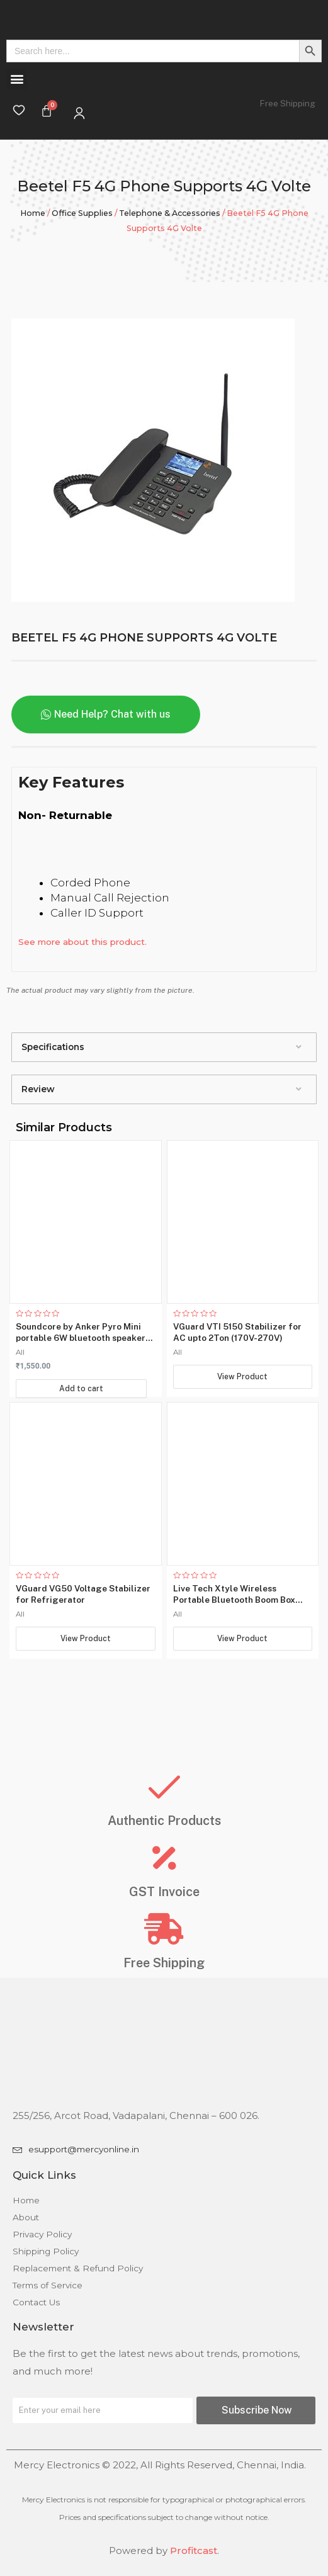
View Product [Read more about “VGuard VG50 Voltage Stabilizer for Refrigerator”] (85, 1651)
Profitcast (193, 2550)
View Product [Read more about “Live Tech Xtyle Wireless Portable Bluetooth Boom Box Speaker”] (242, 1651)
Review (38, 1089)
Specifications (52, 1047)
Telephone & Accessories (169, 213)
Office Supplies (82, 213)
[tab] (164, 1047)
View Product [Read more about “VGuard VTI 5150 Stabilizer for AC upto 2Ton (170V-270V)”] (242, 1376)
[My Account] (79, 113)
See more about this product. (82, 942)
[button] (16, 79)
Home (32, 213)
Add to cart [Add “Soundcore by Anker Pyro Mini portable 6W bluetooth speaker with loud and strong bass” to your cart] (81, 1387)
